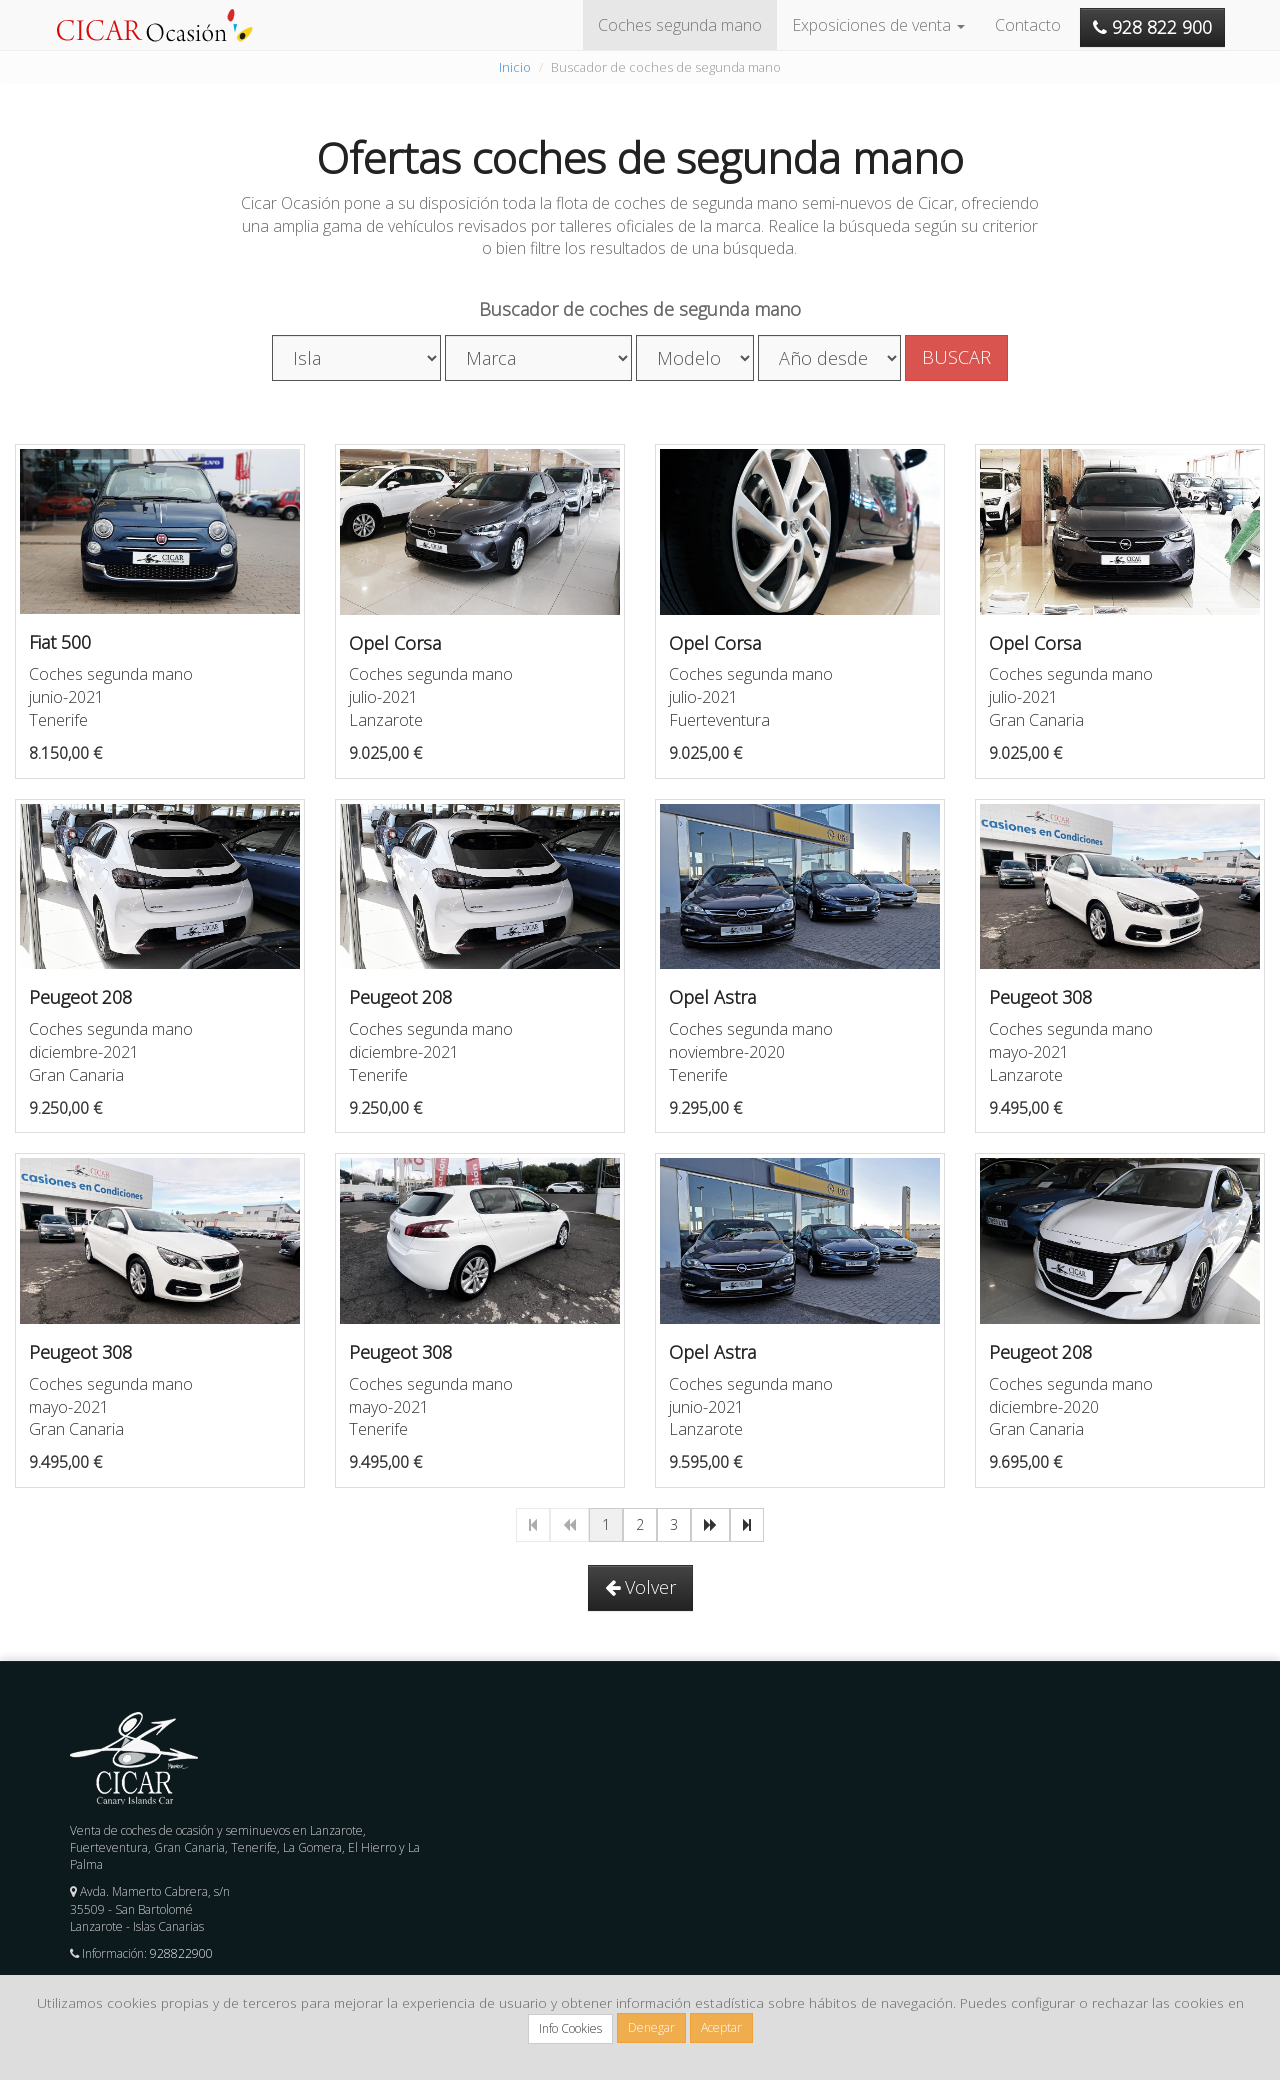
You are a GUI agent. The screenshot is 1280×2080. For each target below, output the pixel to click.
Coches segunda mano (680, 25)
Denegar (651, 2027)
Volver (640, 1587)
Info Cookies (570, 2028)
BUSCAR (956, 357)
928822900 (181, 1953)
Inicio (515, 67)
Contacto (1028, 25)
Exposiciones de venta (878, 25)
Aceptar (721, 2027)
